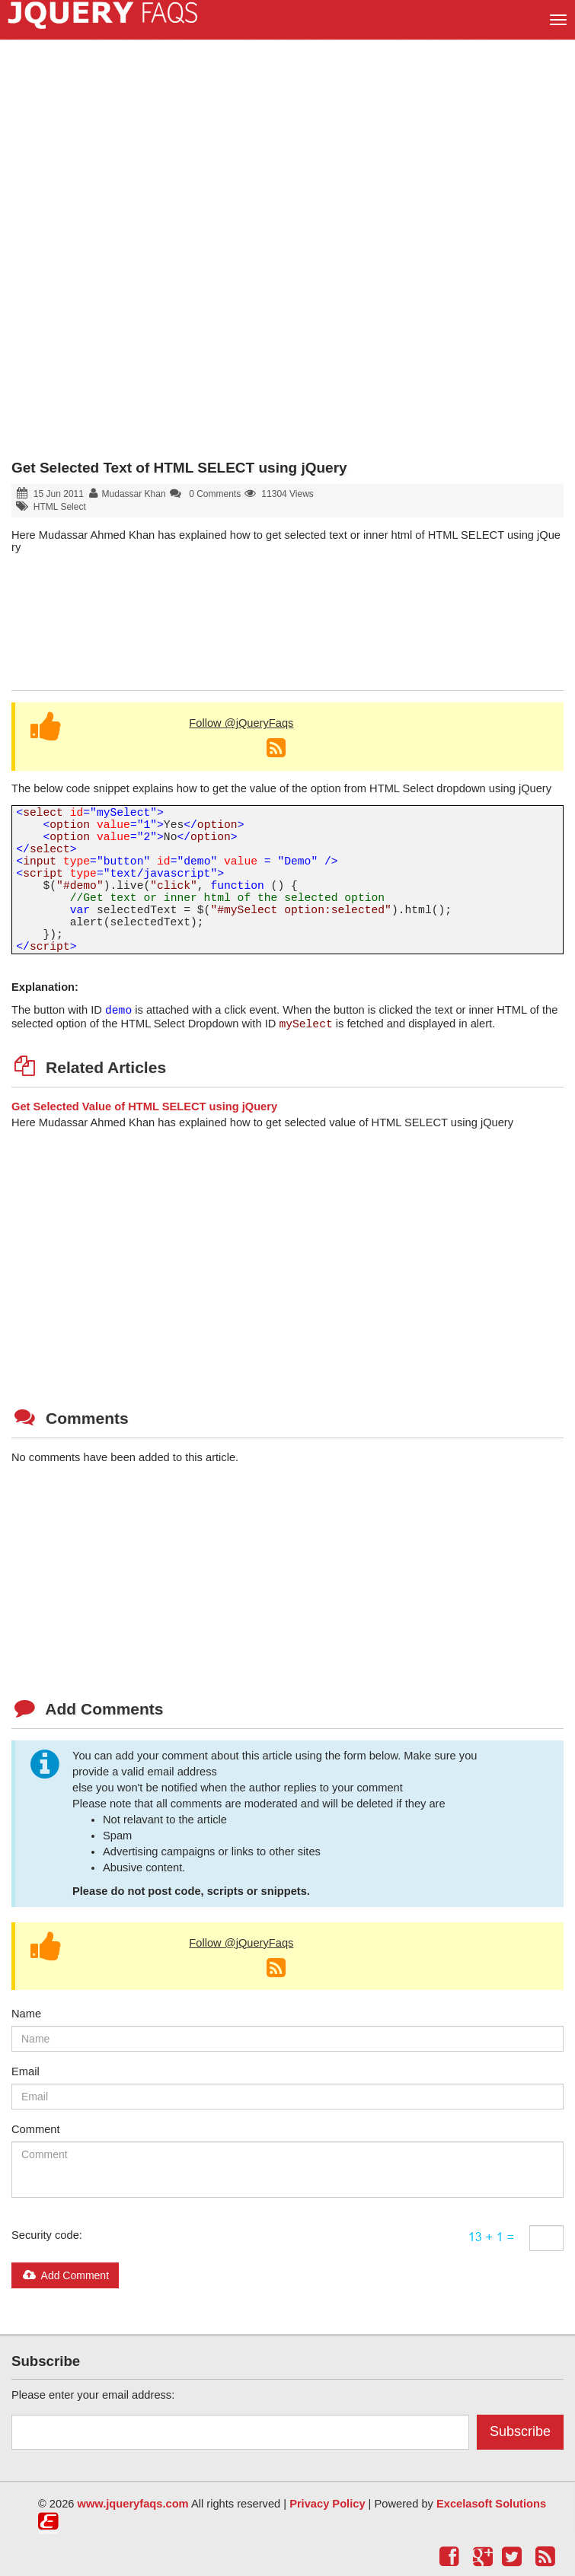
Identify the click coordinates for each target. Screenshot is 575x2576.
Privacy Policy (327, 2504)
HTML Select (60, 507)
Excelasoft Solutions (491, 2504)
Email (25, 2071)
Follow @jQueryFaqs (241, 723)
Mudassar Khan (134, 494)
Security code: (46, 2235)
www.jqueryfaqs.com (133, 2504)
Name (26, 2014)
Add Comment (65, 2275)
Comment (35, 2129)
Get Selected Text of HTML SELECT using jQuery (179, 468)
